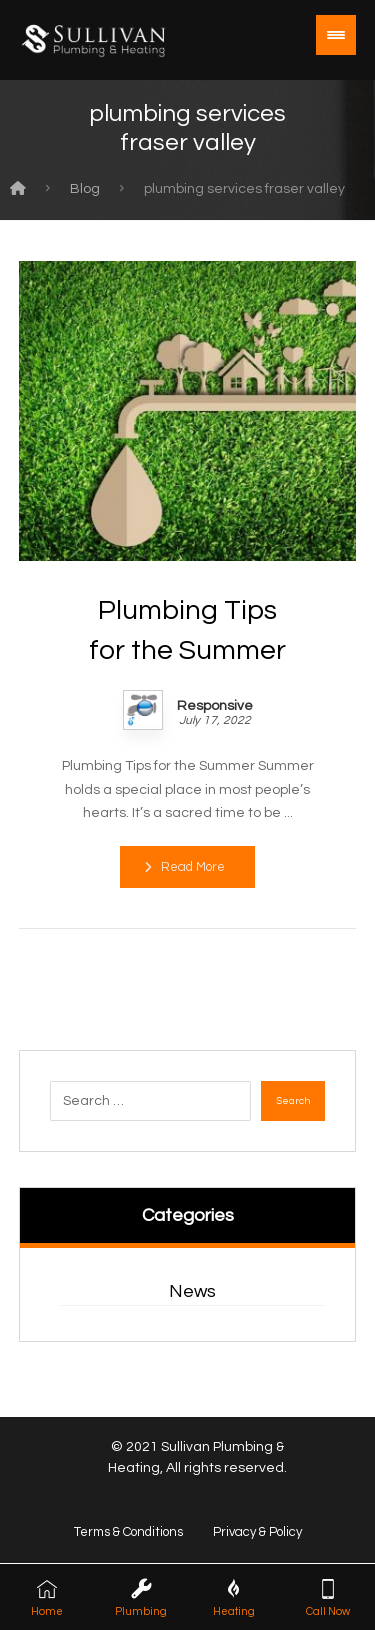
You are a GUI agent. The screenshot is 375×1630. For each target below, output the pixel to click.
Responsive (215, 706)
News (192, 1291)
